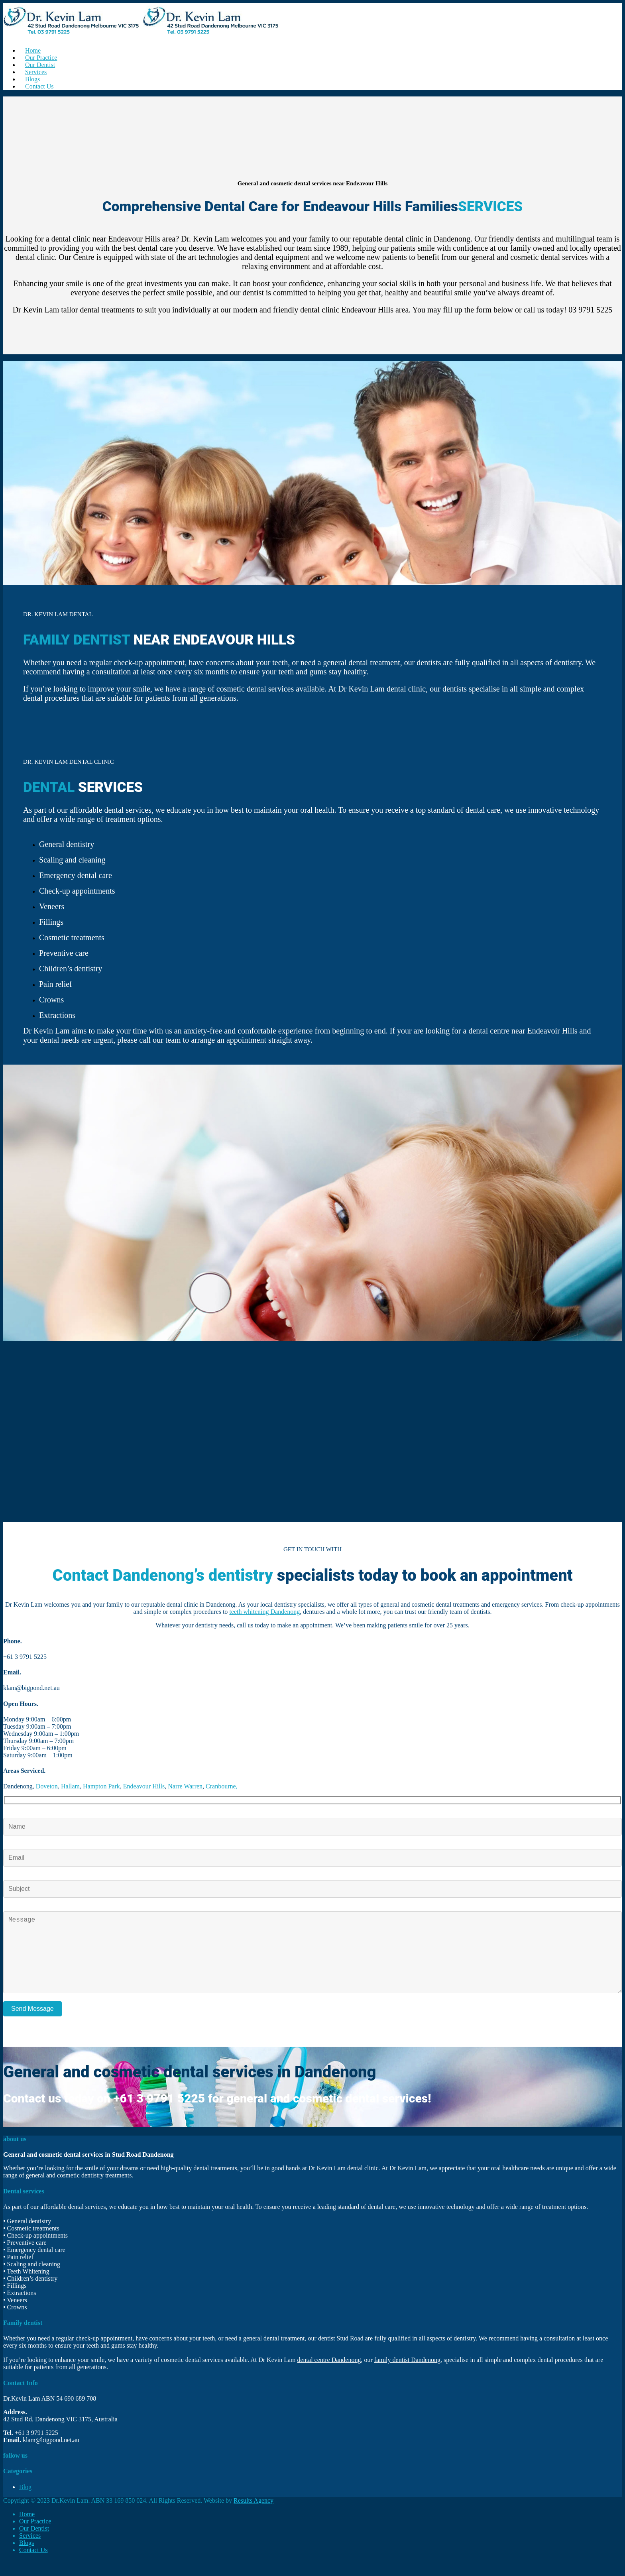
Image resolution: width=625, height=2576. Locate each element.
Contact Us (39, 86)
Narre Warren (185, 1786)
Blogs (26, 2558)
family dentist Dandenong (407, 2375)
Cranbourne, (222, 1786)
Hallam (70, 1786)
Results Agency (253, 2516)
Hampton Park (101, 1786)
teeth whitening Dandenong (264, 1611)
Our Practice (35, 2537)
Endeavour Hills (144, 1786)
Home (27, 2530)
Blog (25, 2502)
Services (30, 2551)
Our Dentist (34, 2544)
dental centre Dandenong (329, 2375)
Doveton (47, 1786)
